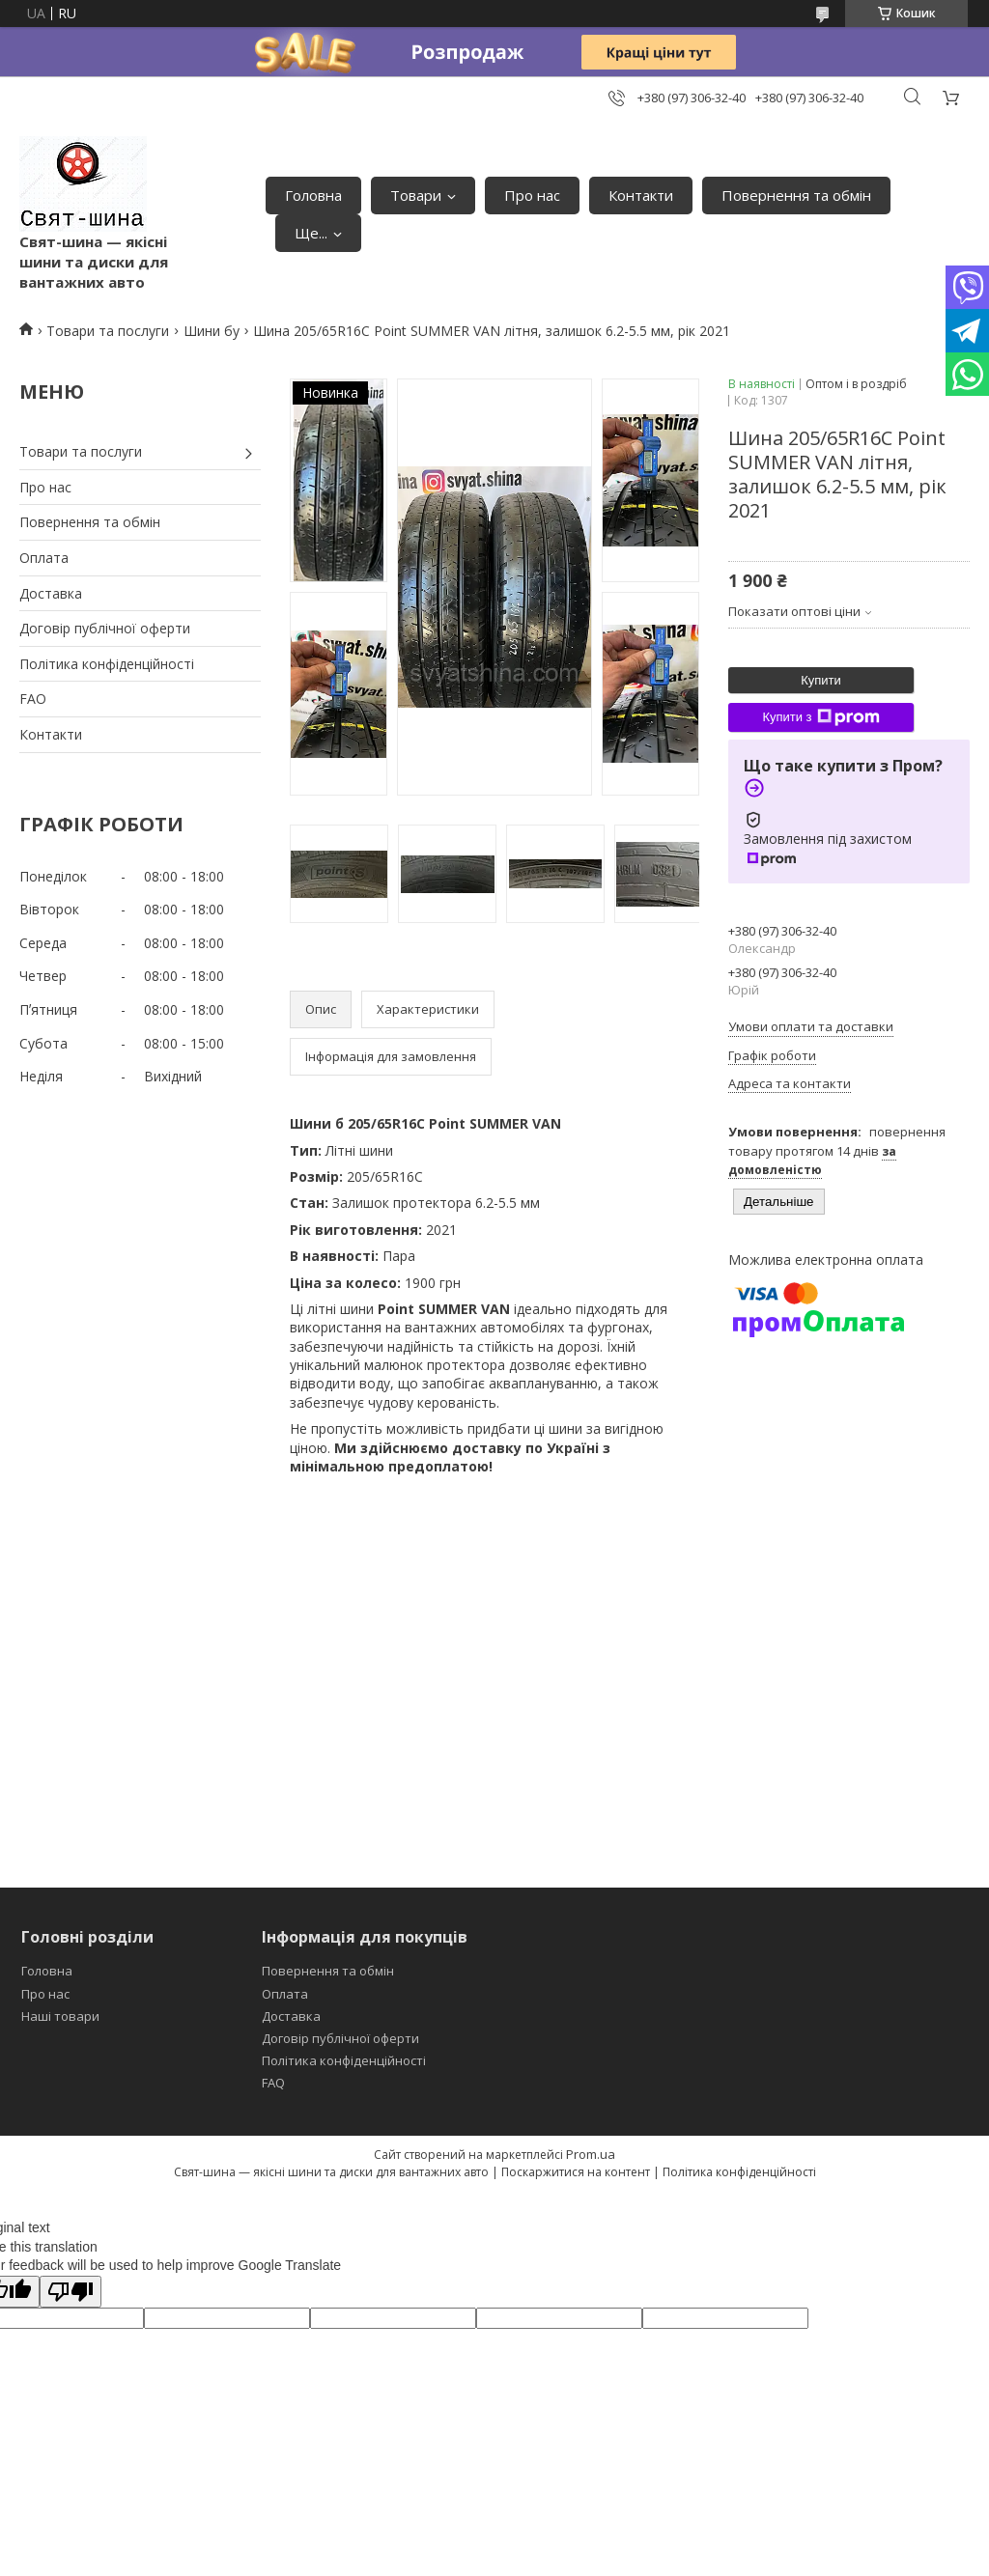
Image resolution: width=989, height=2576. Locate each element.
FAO (32, 698)
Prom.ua (590, 2154)
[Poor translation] (70, 2292)
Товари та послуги (107, 331)
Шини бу (212, 331)
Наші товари (60, 2016)
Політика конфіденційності (106, 664)
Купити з (820, 717)
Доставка (50, 593)
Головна (313, 195)
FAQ (273, 2082)
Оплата (44, 557)
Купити (821, 680)
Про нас (532, 195)
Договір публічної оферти (104, 628)
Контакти (640, 195)
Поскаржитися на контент (575, 2172)
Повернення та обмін (796, 195)
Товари (415, 195)
